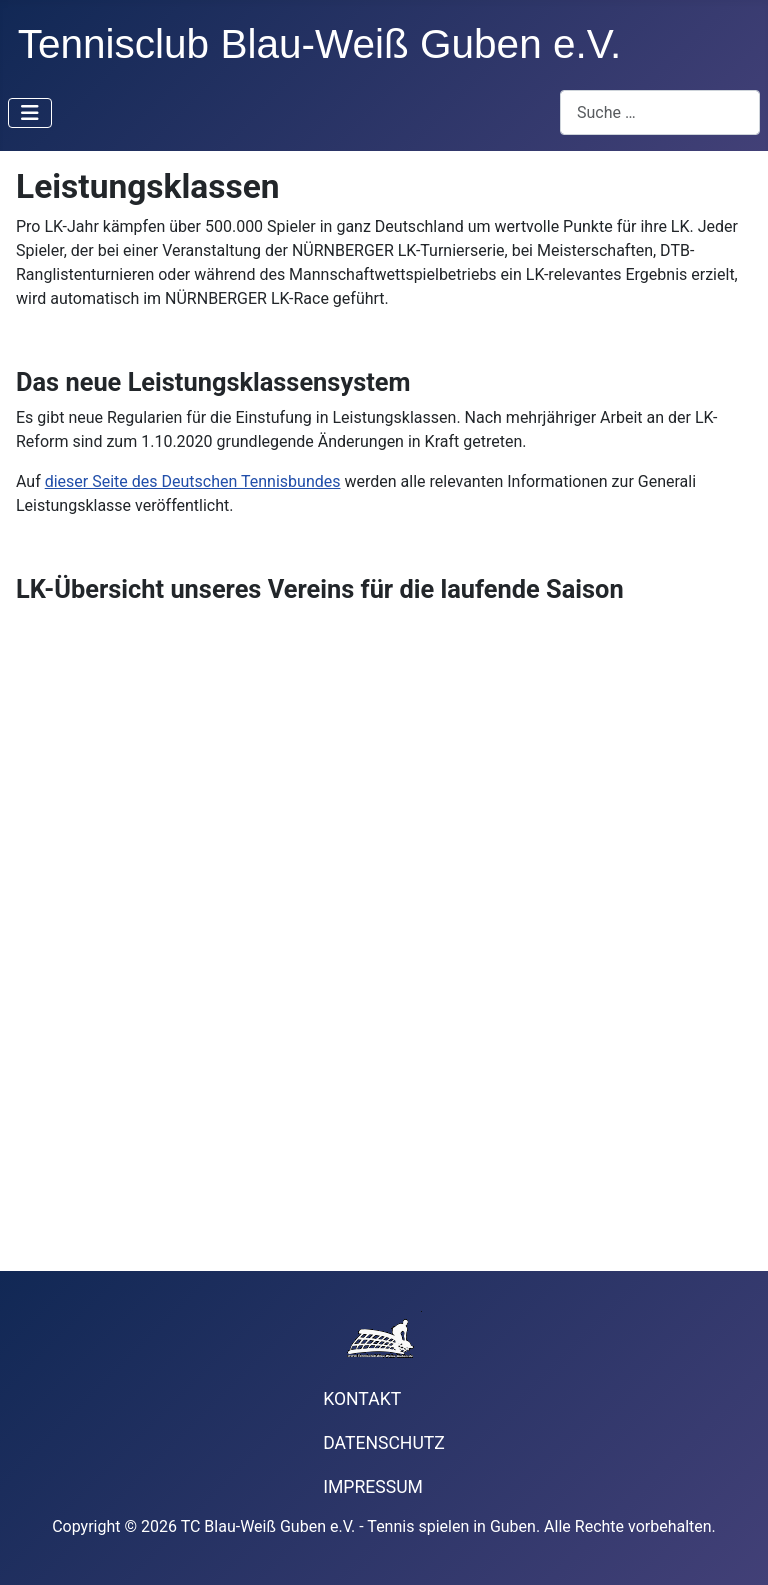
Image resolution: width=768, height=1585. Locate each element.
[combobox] (660, 112)
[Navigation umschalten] (30, 113)
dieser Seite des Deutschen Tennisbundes (193, 481)
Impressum (373, 1487)
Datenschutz (384, 1443)
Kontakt (362, 1399)
